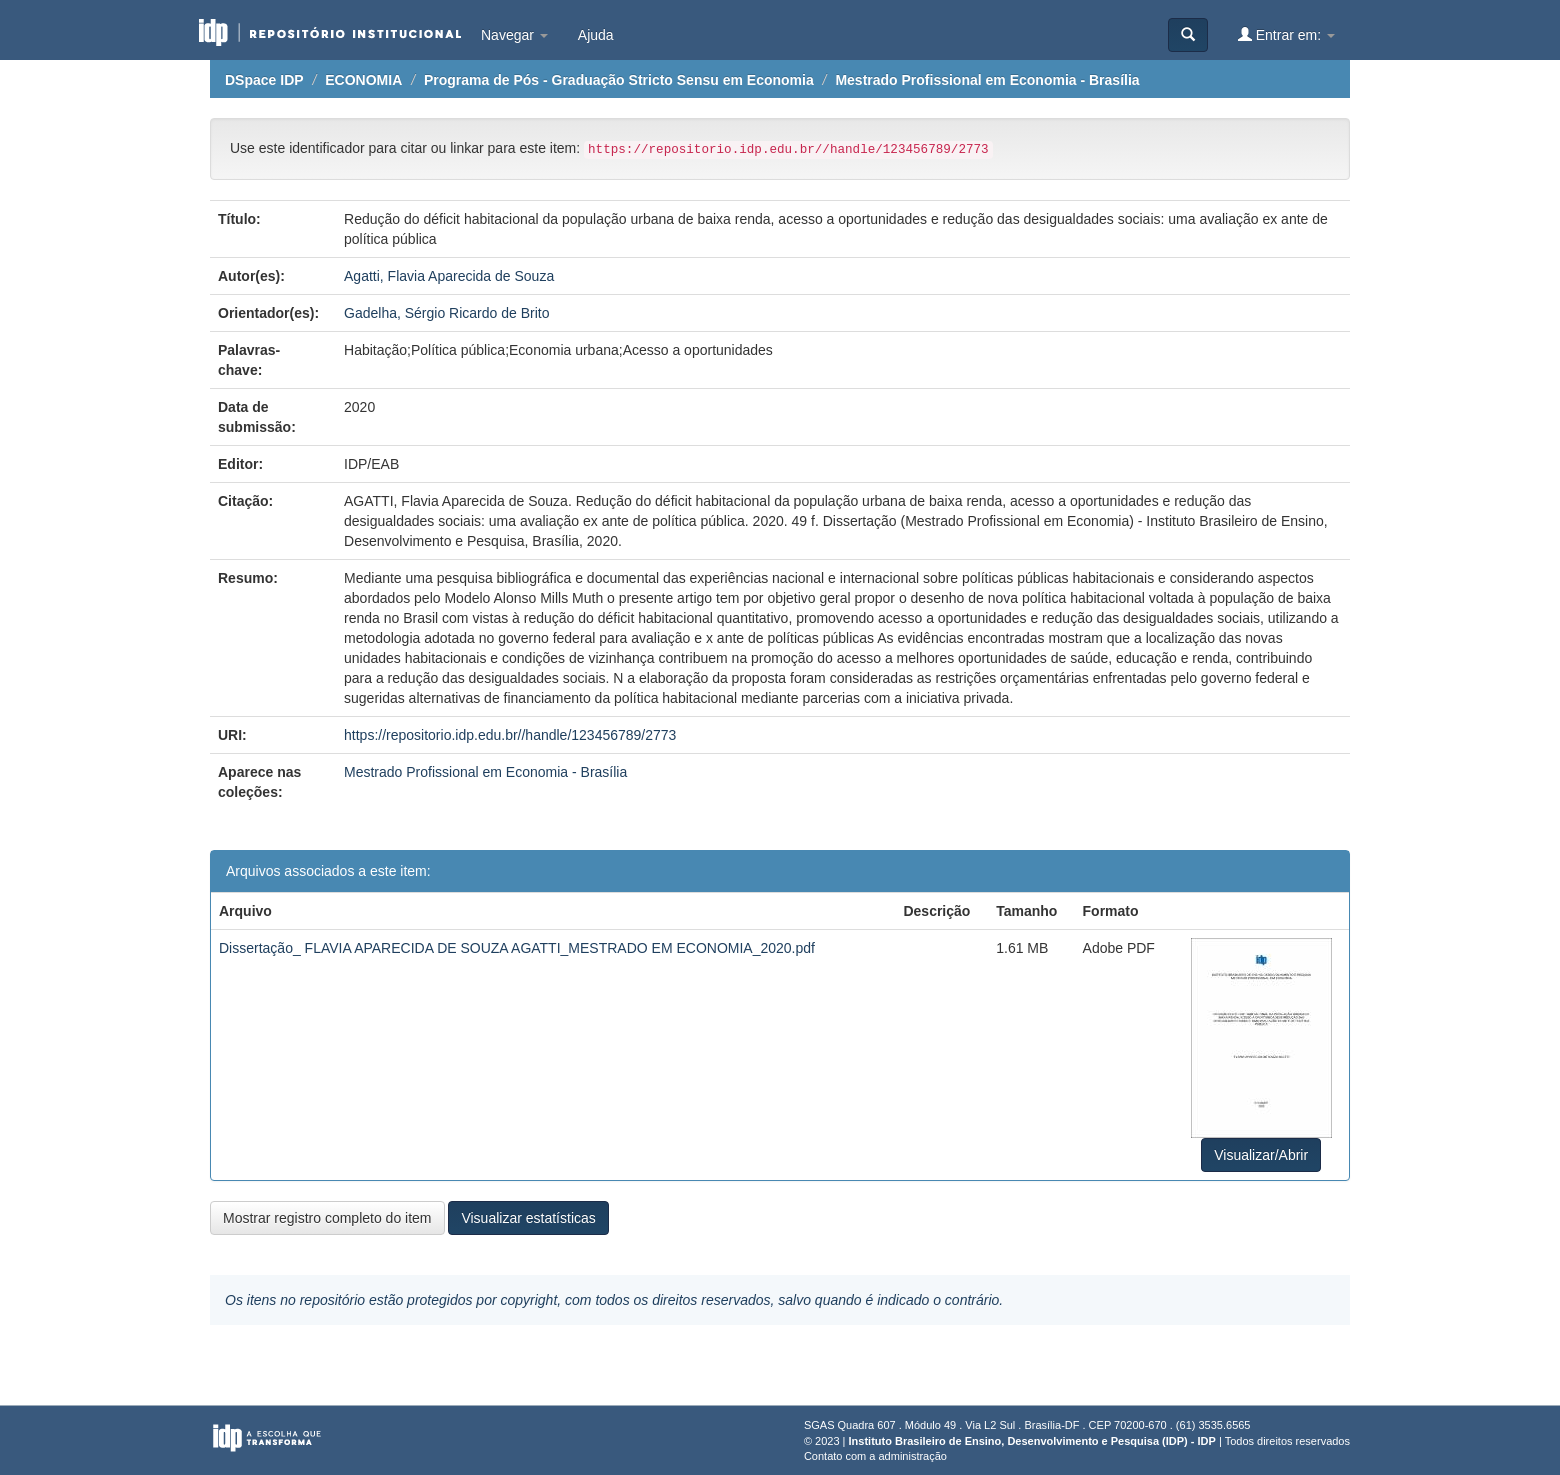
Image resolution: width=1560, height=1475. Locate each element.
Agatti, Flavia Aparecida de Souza (449, 276)
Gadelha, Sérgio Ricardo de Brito (446, 313)
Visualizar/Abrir (1261, 1155)
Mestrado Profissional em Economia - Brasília (987, 80)
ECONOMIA (363, 80)
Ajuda (596, 35)
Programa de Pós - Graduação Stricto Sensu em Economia (619, 80)
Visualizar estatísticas (528, 1218)
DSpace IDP (264, 80)
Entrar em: (1286, 34)
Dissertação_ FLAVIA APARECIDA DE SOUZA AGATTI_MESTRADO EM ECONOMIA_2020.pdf (517, 948)
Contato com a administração (875, 1456)
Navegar (514, 35)
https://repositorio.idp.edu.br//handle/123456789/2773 (510, 735)
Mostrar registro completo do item (327, 1218)
